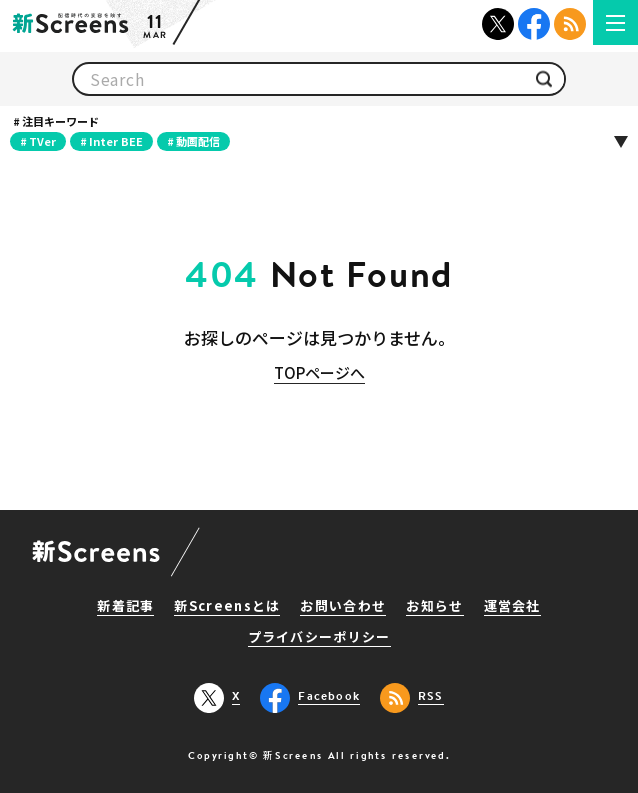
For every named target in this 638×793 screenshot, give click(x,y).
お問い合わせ (343, 607)
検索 (544, 79)
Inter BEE (116, 141)
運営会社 (512, 607)
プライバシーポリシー (319, 638)
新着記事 (125, 607)
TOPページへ (319, 372)
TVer (42, 141)
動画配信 (198, 141)
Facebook (534, 24)
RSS (570, 24)
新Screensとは (227, 607)
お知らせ (434, 607)
